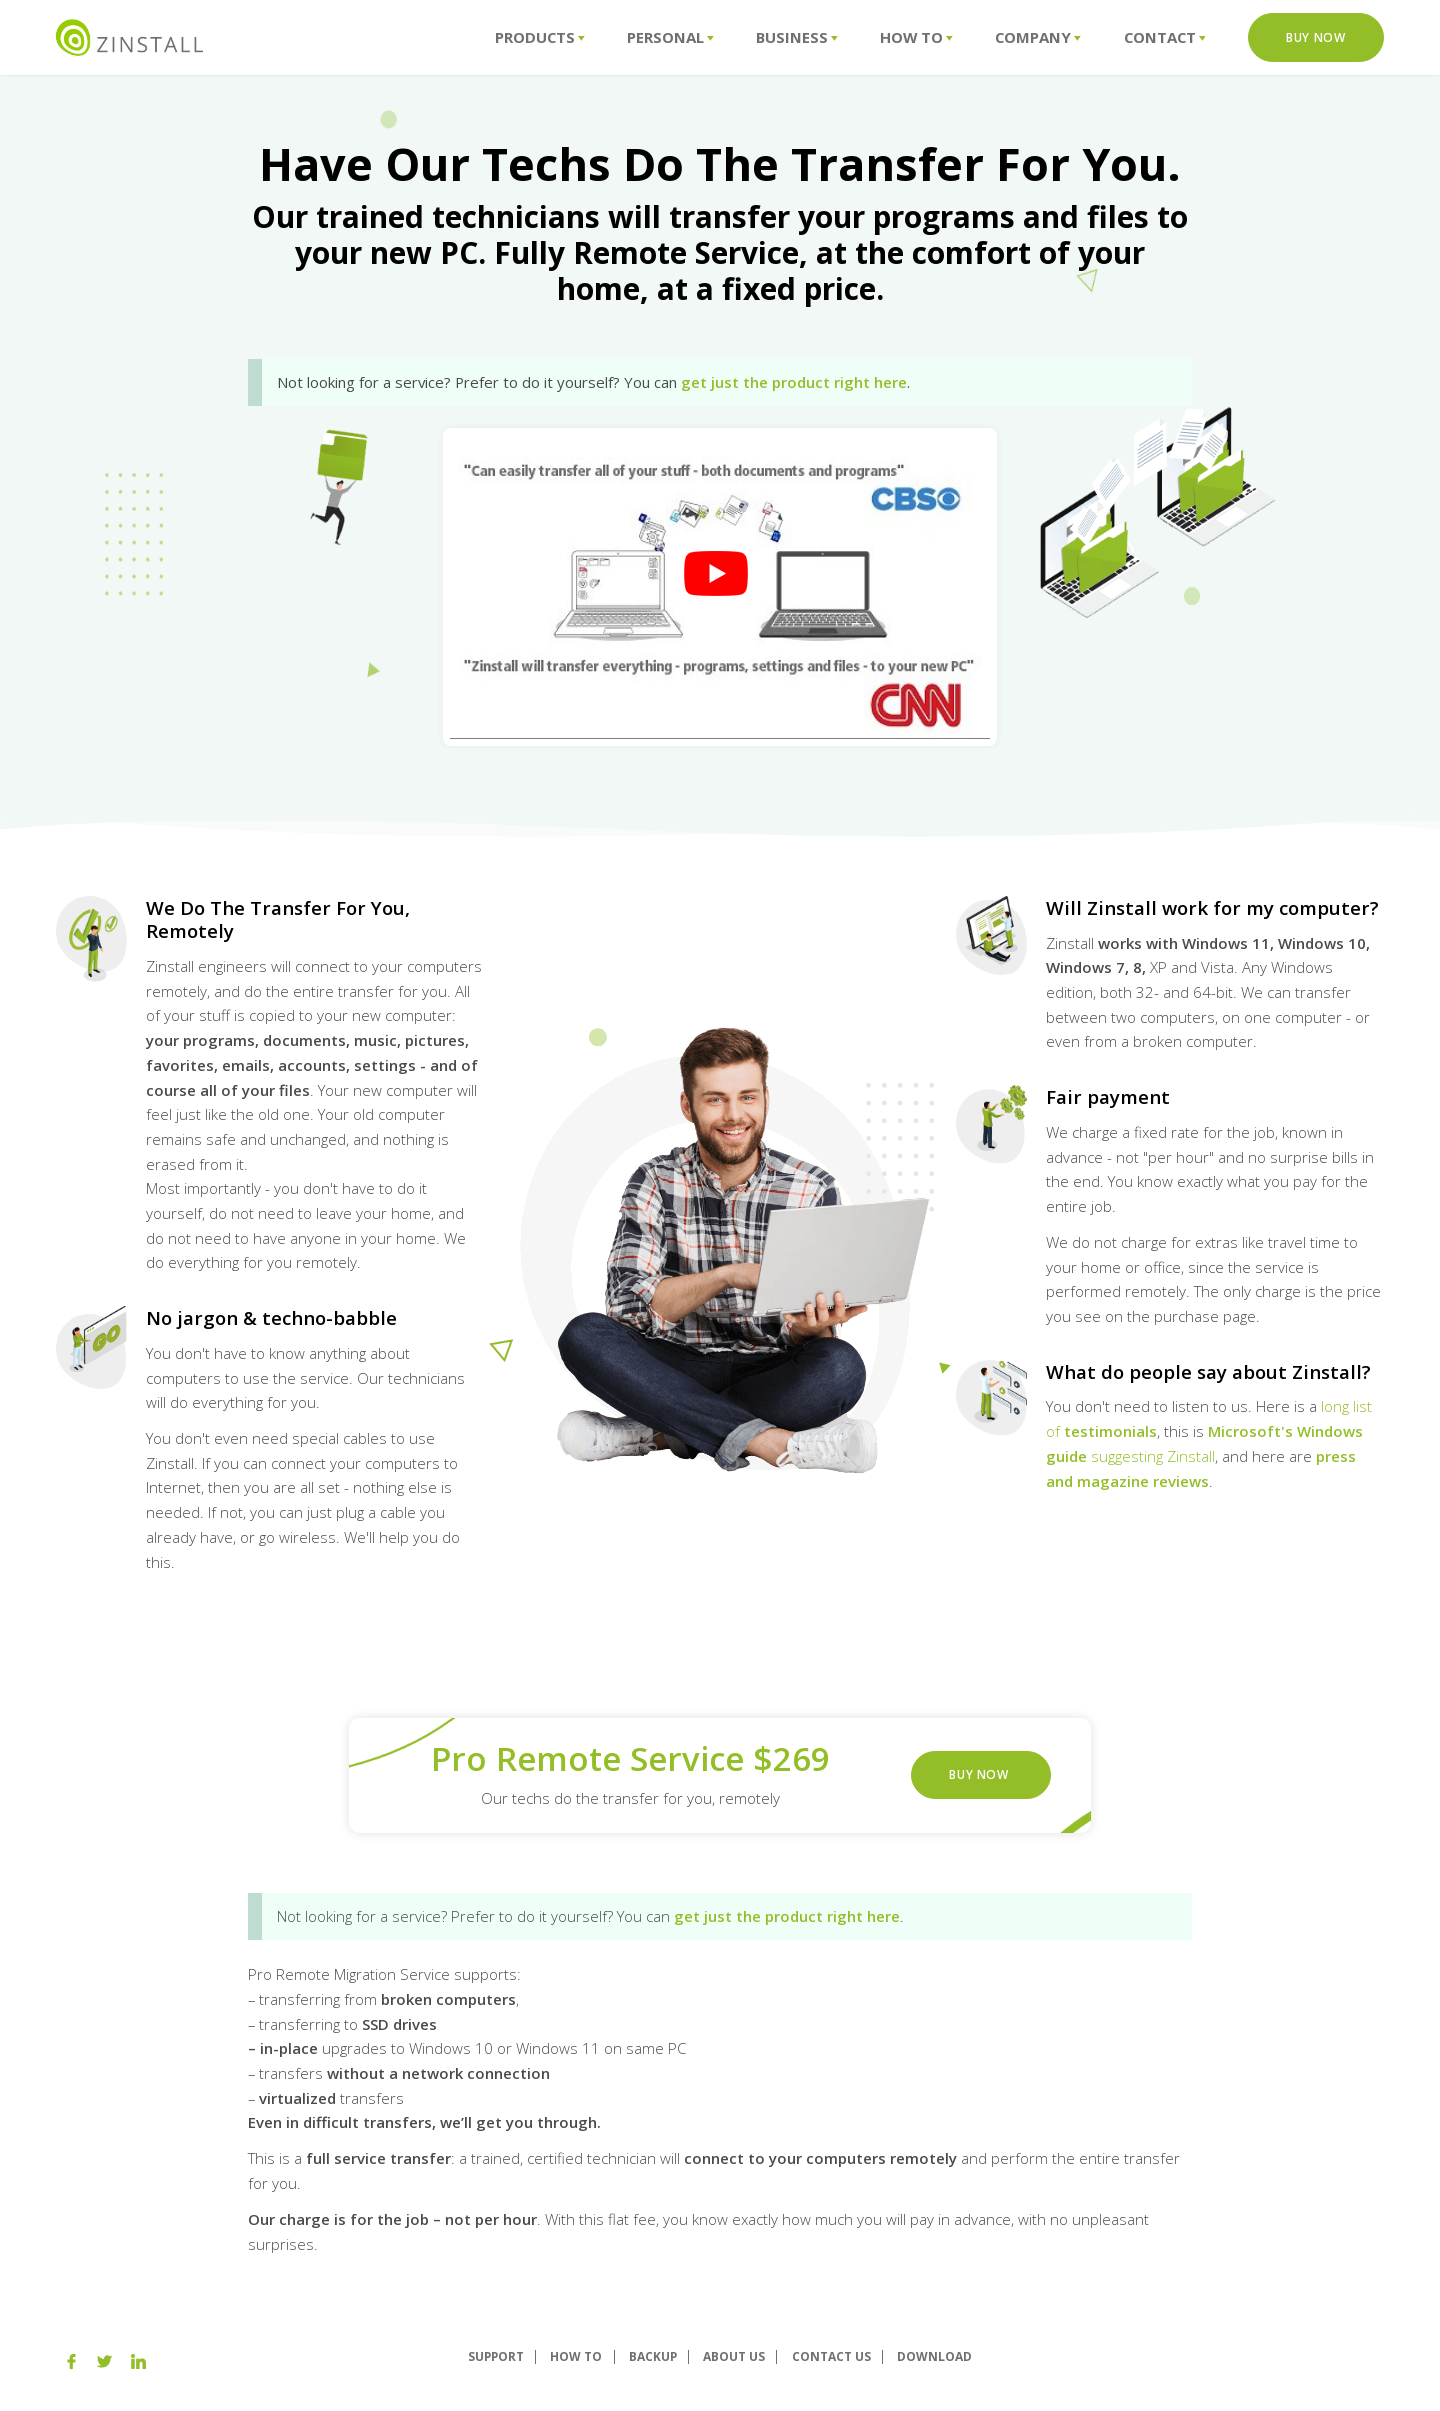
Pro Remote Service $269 (630, 1758)
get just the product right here (794, 382)
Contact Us (831, 2356)
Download (934, 2356)
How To (916, 37)
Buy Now (1315, 37)
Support (496, 2356)
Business (797, 37)
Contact (1165, 37)
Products (540, 37)
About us (734, 2356)
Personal (670, 37)
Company (1038, 37)
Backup (653, 2356)
